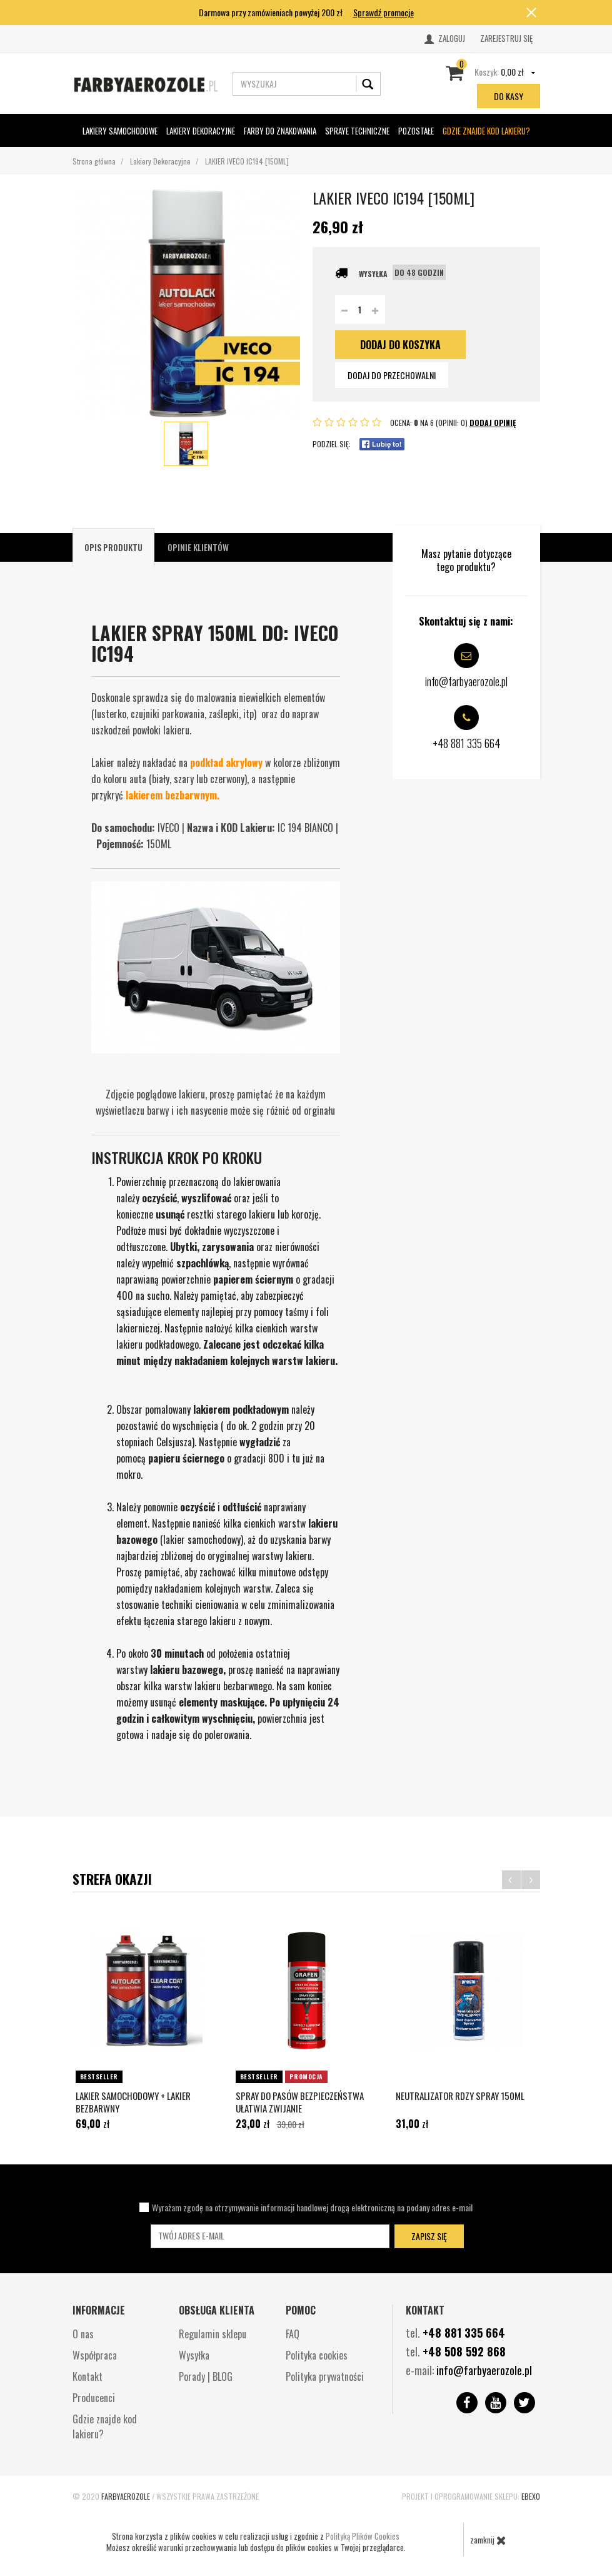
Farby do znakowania (280, 130)
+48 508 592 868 (464, 2351)
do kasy (508, 96)
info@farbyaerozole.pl (484, 2370)
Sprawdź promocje (383, 12)
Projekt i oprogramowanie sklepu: (471, 2496)
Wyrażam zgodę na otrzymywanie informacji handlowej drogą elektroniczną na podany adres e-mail (312, 2207)
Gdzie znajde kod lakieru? (486, 130)
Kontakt (88, 2376)
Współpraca (95, 2355)
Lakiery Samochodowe (120, 130)
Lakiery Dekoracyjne (200, 130)
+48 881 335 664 (464, 2333)
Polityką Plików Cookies (362, 2536)
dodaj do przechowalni (392, 375)
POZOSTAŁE (416, 130)
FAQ (292, 2333)
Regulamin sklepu (212, 2333)
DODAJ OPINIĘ (492, 422)
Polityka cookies (317, 2355)
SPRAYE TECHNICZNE (357, 130)
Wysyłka (194, 2355)
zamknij (488, 2539)
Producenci (94, 2397)
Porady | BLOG (206, 2376)
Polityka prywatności (325, 2376)
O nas (83, 2333)
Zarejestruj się (506, 38)
